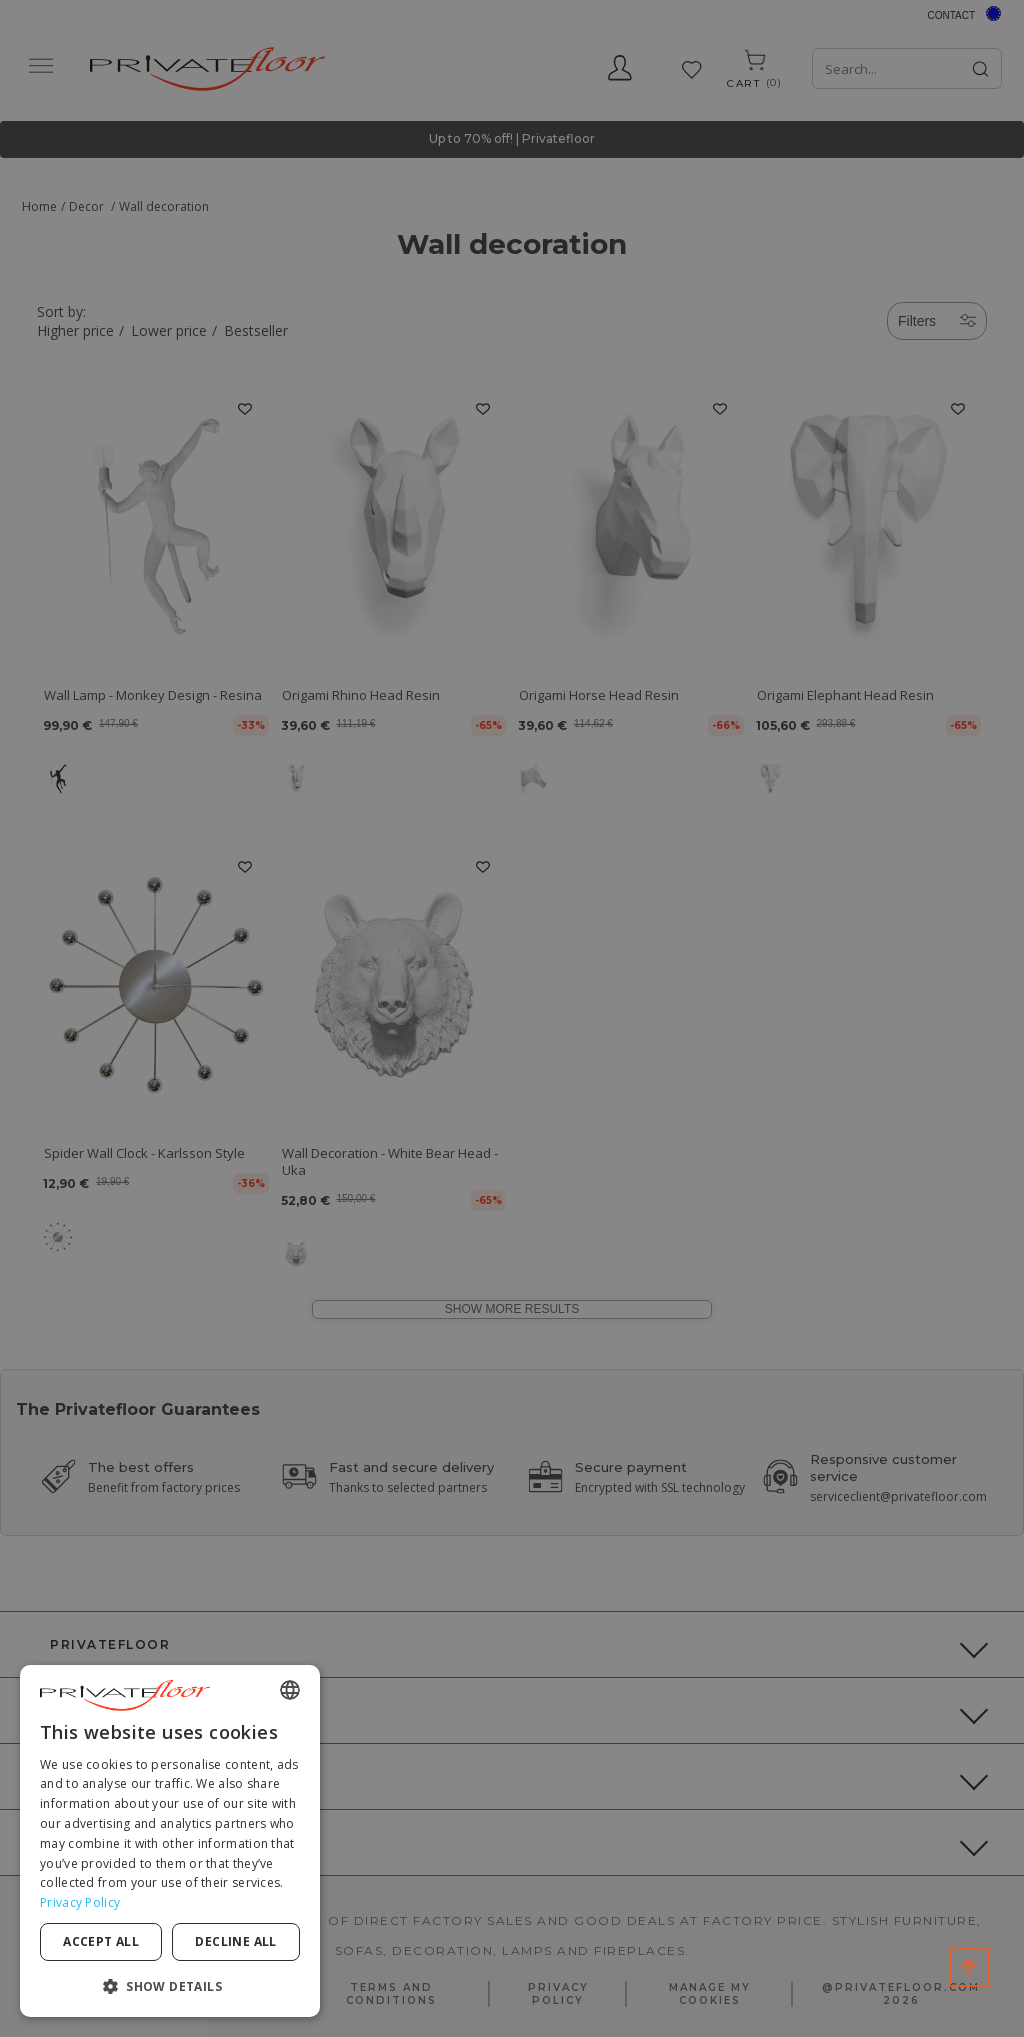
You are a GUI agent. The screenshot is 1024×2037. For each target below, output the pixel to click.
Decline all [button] (235, 1941)
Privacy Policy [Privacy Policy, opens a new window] (80, 1902)
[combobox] (290, 1690)
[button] (170, 1985)
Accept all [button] (101, 1941)
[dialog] (170, 1841)
